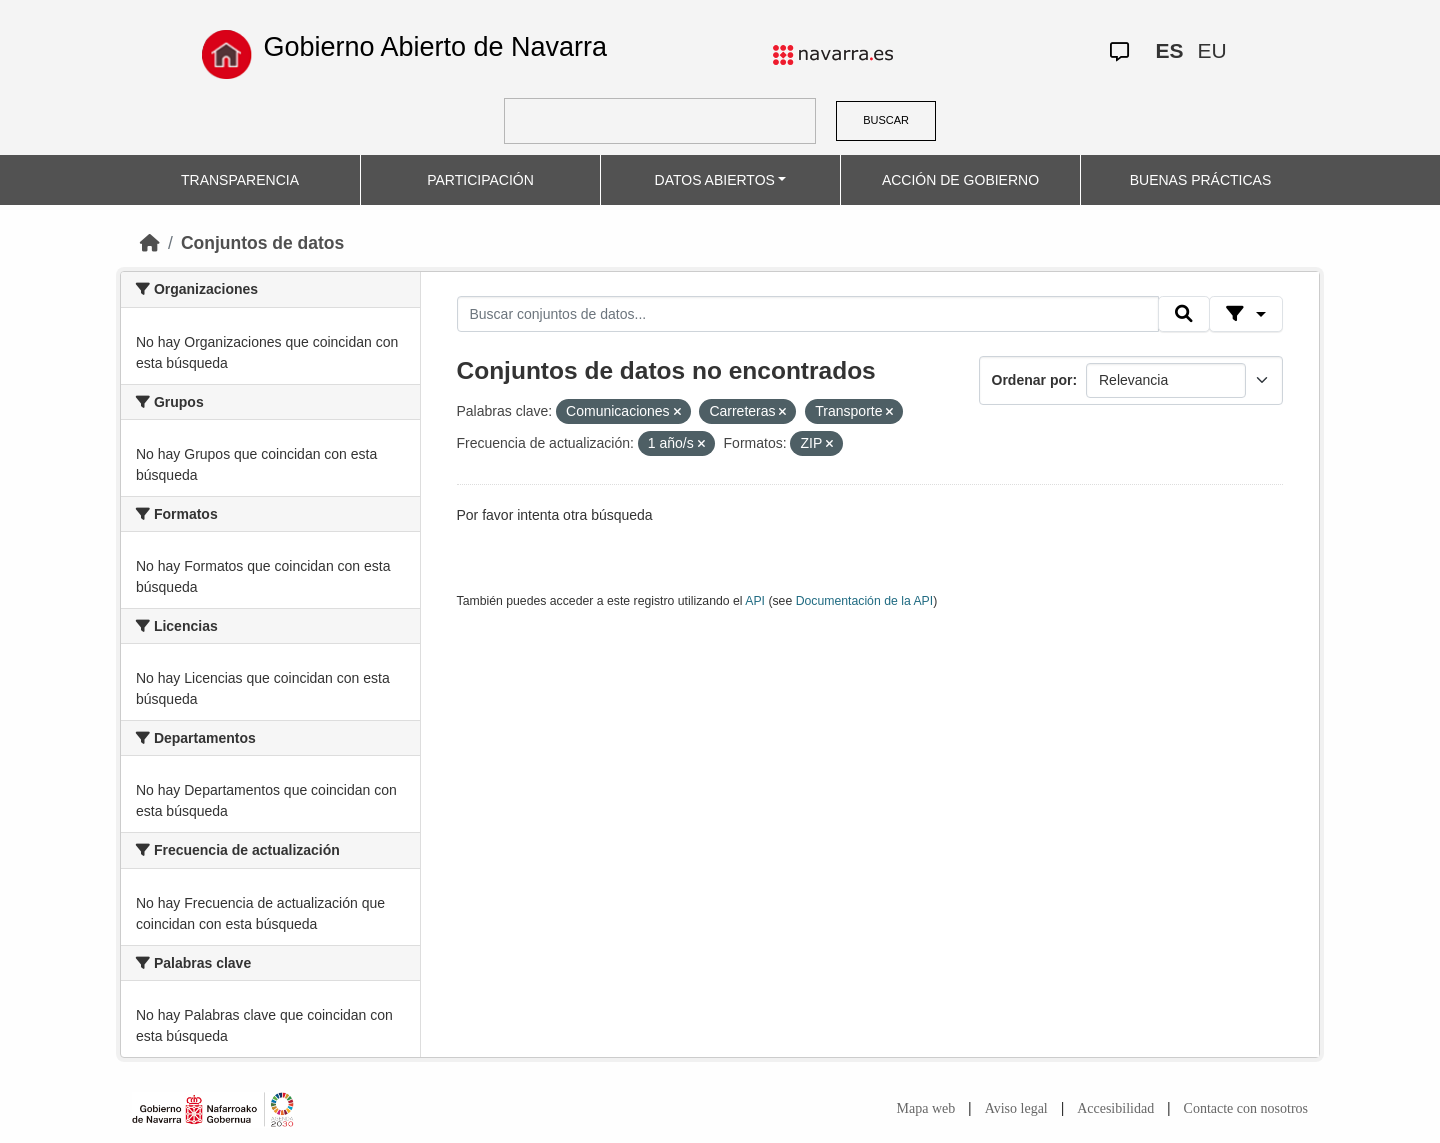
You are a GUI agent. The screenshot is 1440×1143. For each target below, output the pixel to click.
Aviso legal (1016, 1108)
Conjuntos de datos (262, 243)
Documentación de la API (865, 601)
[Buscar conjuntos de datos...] (808, 314)
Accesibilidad (1115, 1108)
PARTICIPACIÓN (480, 180)
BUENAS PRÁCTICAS (1201, 180)
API (755, 601)
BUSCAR (886, 120)
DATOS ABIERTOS (715, 180)
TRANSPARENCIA (240, 180)
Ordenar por (1032, 380)
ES (1169, 50)
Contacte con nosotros (1246, 1108)
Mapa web (926, 1108)
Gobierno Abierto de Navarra (435, 47)
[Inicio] (150, 243)
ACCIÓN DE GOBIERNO (960, 180)
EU (1211, 50)
